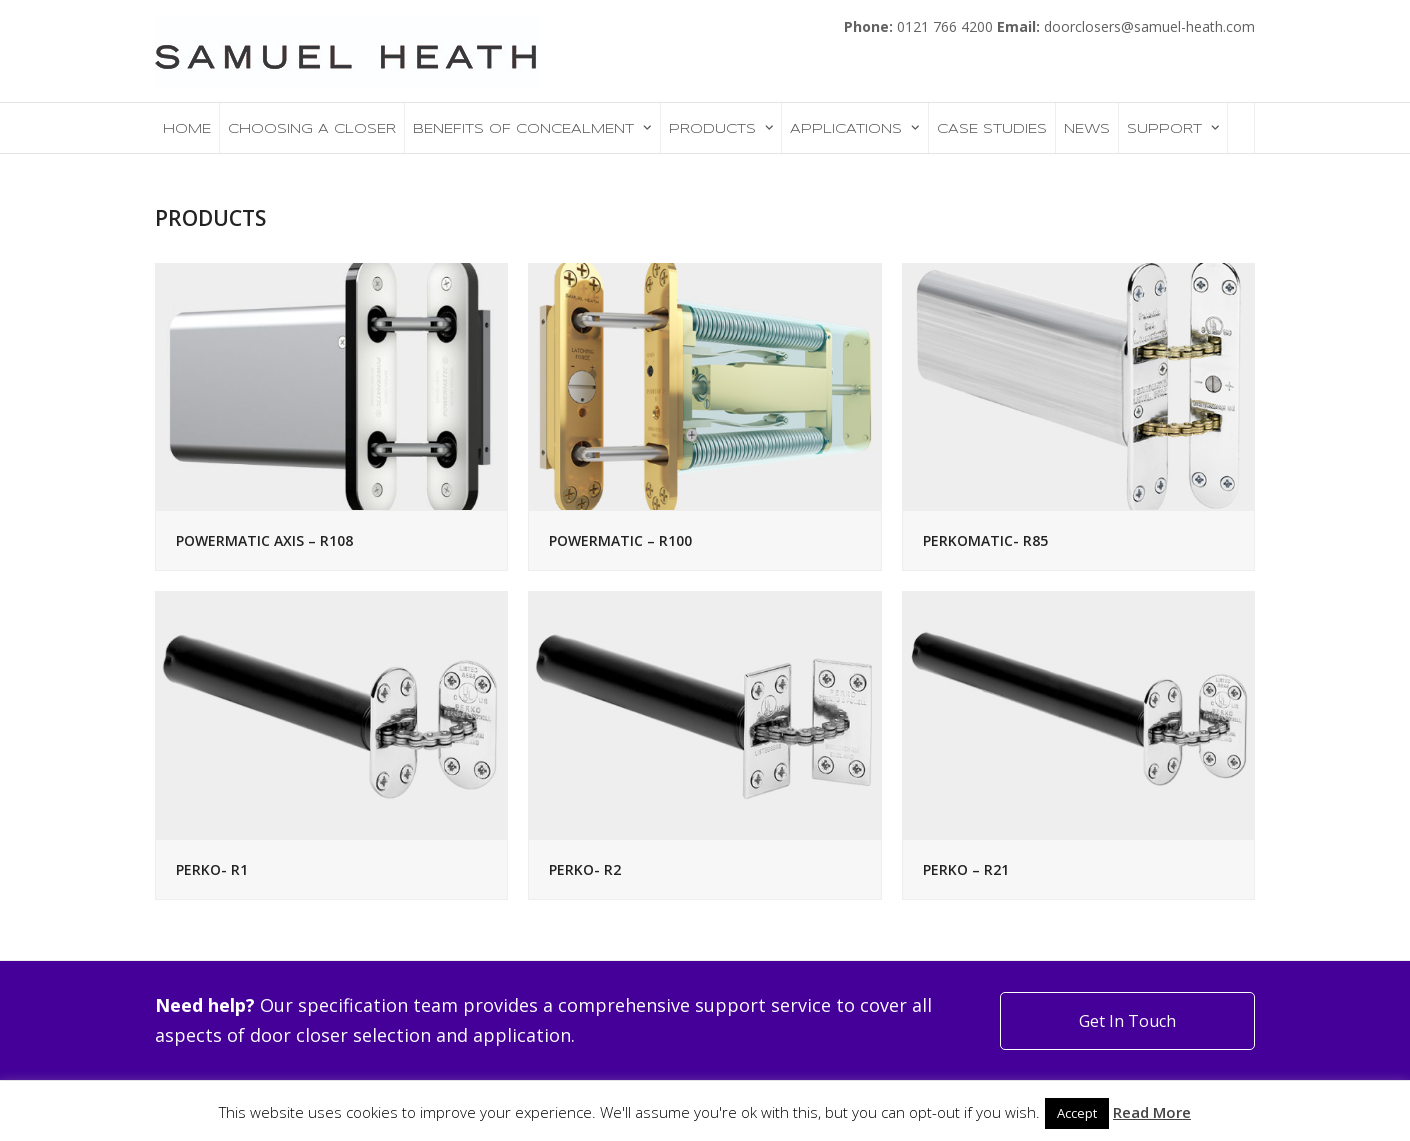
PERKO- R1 (212, 869)
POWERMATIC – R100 (620, 540)
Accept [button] (1077, 1113)
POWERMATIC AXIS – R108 (264, 540)
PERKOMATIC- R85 (985, 540)
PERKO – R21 (966, 869)
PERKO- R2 (585, 869)
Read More (1152, 1112)
